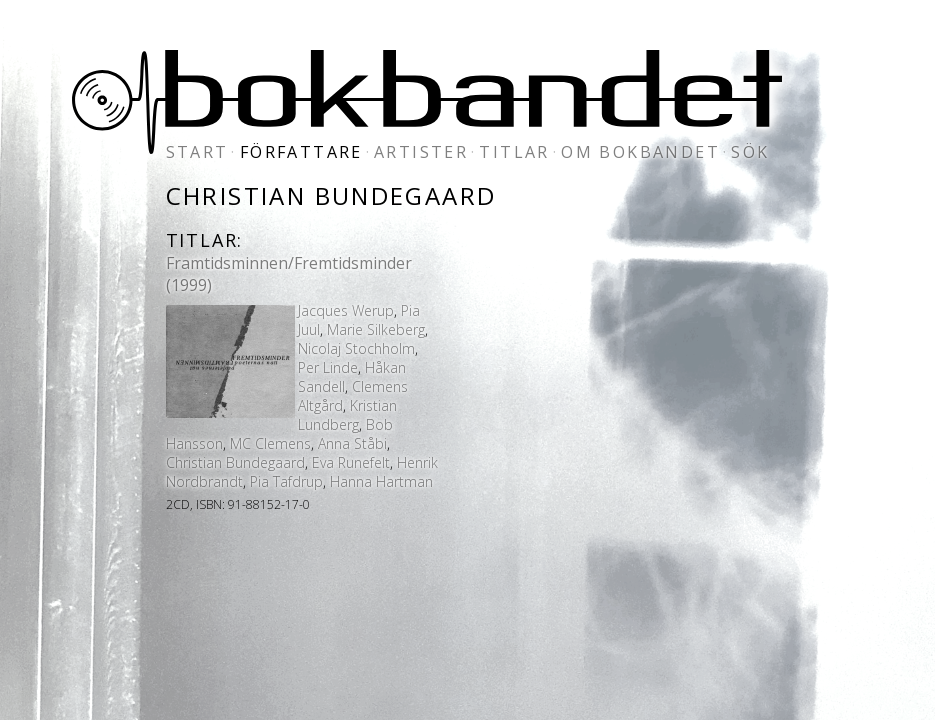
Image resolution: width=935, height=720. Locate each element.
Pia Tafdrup (286, 481)
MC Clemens (270, 443)
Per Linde (328, 367)
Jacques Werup (346, 310)
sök (750, 152)
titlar (514, 152)
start (197, 152)
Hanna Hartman (381, 481)
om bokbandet (640, 152)
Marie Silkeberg (376, 329)
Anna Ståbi (352, 443)
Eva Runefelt (351, 462)
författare (301, 152)
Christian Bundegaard (235, 462)
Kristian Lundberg (347, 415)
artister (421, 152)
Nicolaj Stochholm (356, 348)
